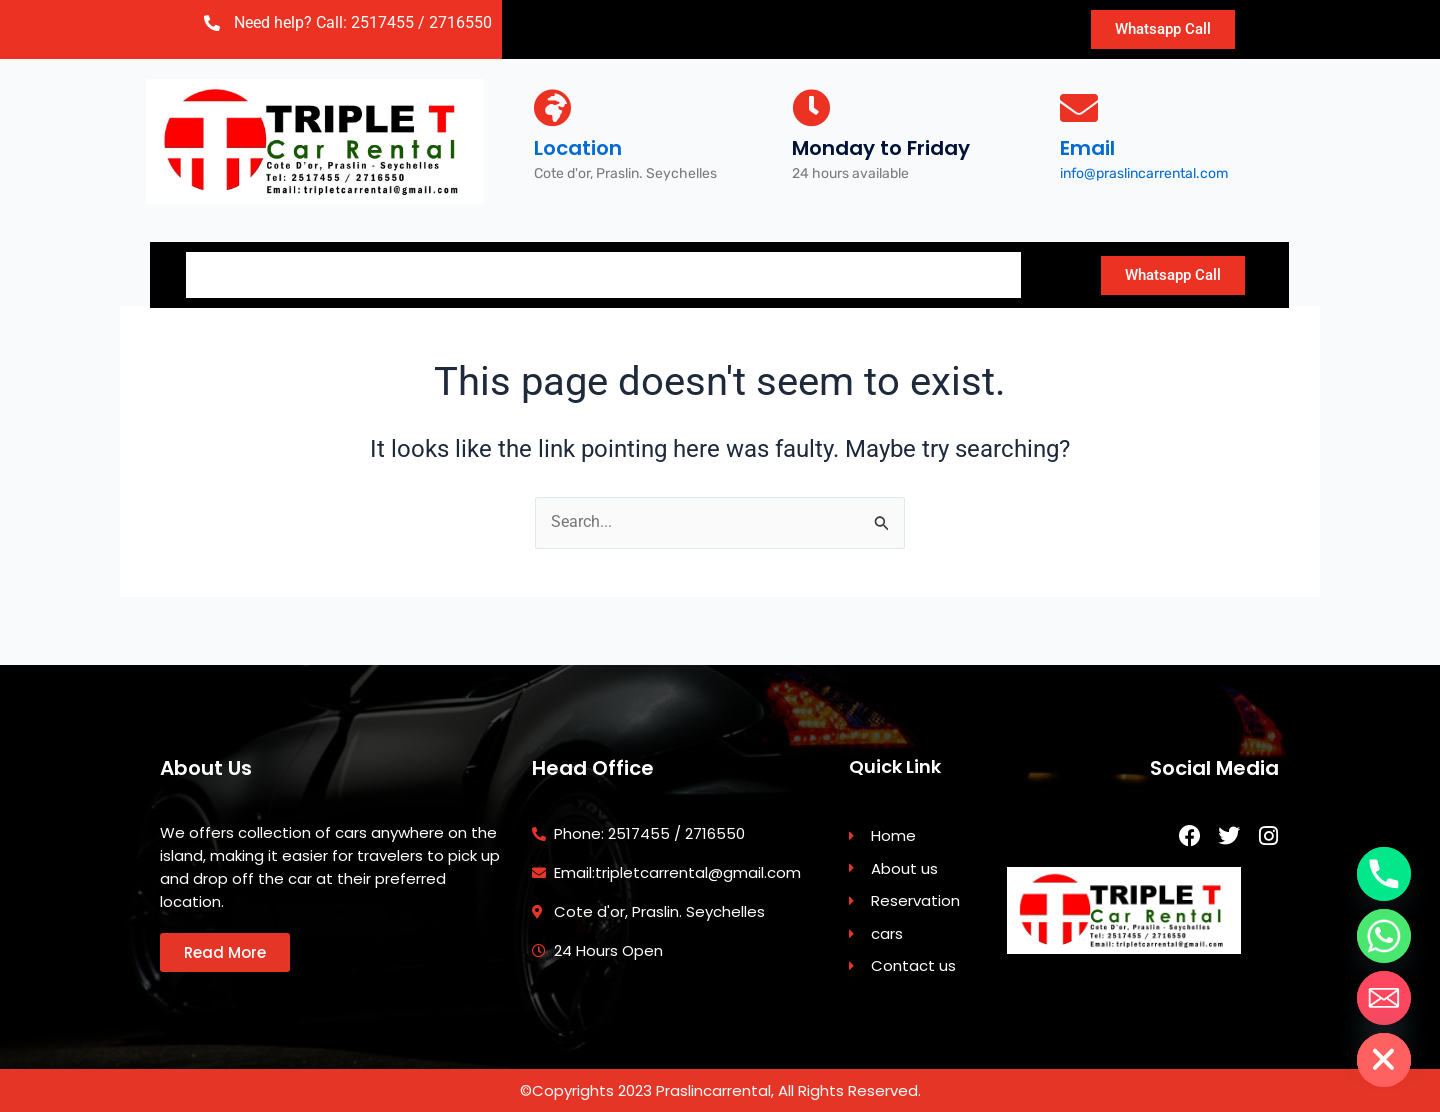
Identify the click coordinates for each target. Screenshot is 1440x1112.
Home (235, 272)
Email (1087, 148)
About (337, 272)
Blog (863, 272)
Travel (966, 272)
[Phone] (1384, 874)
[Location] (553, 108)
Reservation (470, 272)
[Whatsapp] (1384, 936)
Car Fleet (615, 272)
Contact (748, 272)
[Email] (1079, 108)
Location (578, 148)
